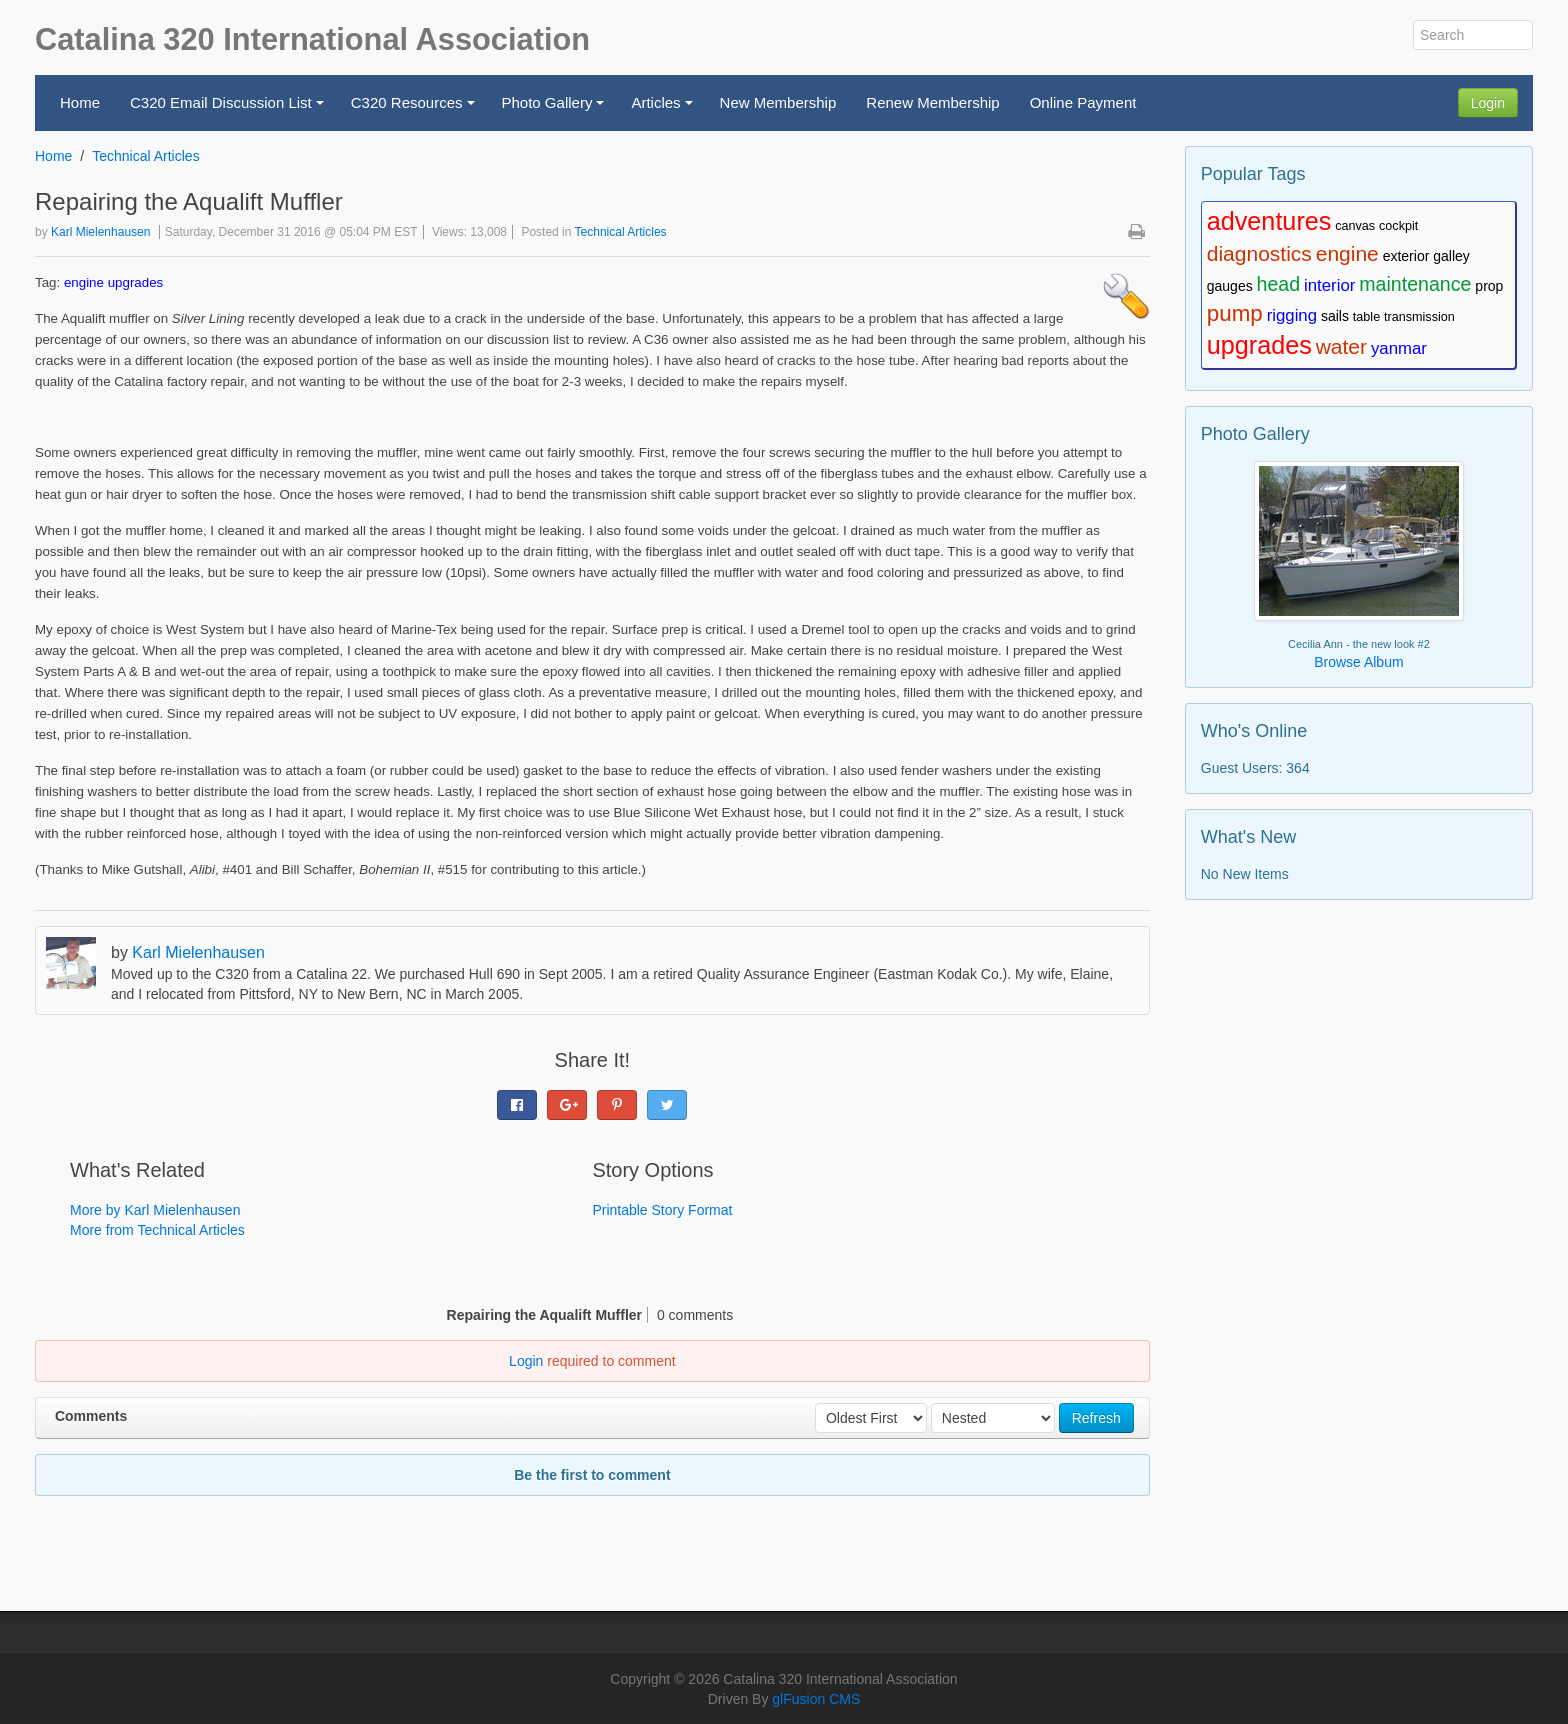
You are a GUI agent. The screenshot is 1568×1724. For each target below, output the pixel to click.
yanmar (1399, 348)
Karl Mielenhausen (100, 232)
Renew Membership (932, 102)
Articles (664, 108)
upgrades (136, 282)
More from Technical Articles (157, 1230)
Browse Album (1358, 662)
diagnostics (1259, 253)
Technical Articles (145, 156)
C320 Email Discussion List (229, 108)
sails (1335, 316)
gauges (1230, 286)
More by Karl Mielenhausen (155, 1210)
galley (1451, 256)
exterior (1406, 256)
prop (1489, 286)
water (1341, 346)
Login (1488, 103)
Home (80, 102)
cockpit (1398, 226)
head (1279, 284)
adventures (1269, 221)
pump (1235, 313)
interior (1329, 285)
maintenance (1415, 284)
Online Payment (1083, 102)
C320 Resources (415, 108)
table (1366, 317)
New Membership (778, 102)
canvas (1355, 226)
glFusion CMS (816, 1699)
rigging (1292, 315)
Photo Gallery (556, 108)
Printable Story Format (662, 1210)
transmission (1419, 317)
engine (84, 282)
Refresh (1096, 1418)
